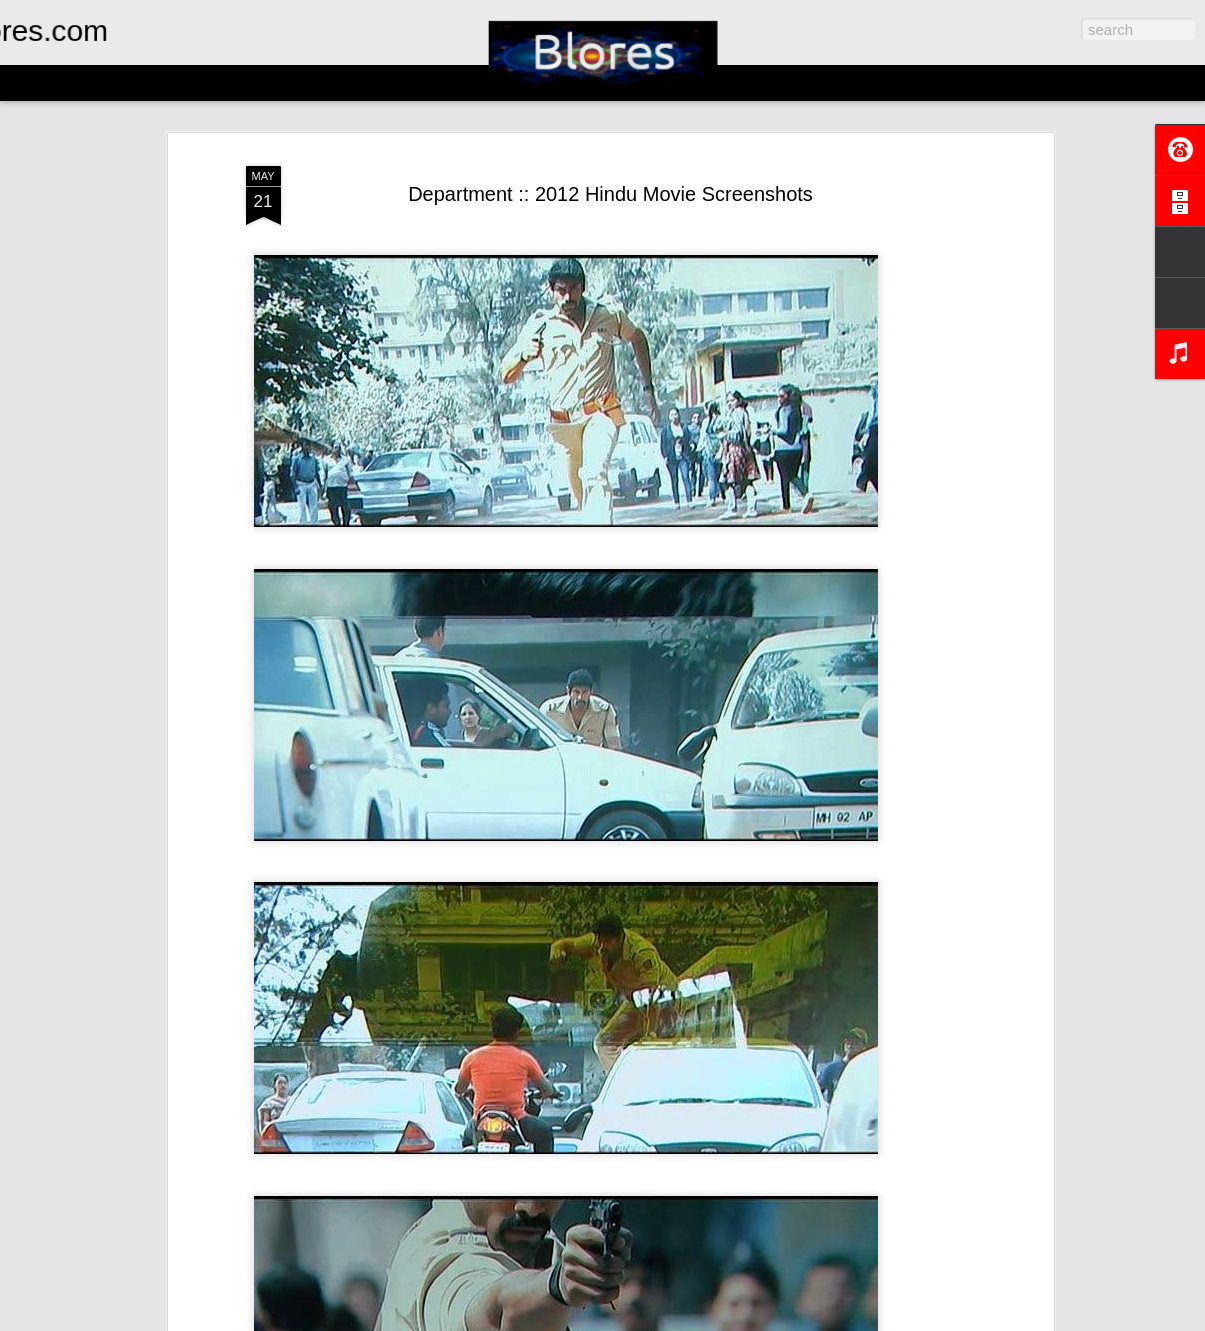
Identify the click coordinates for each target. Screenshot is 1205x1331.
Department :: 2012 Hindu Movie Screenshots (610, 194)
